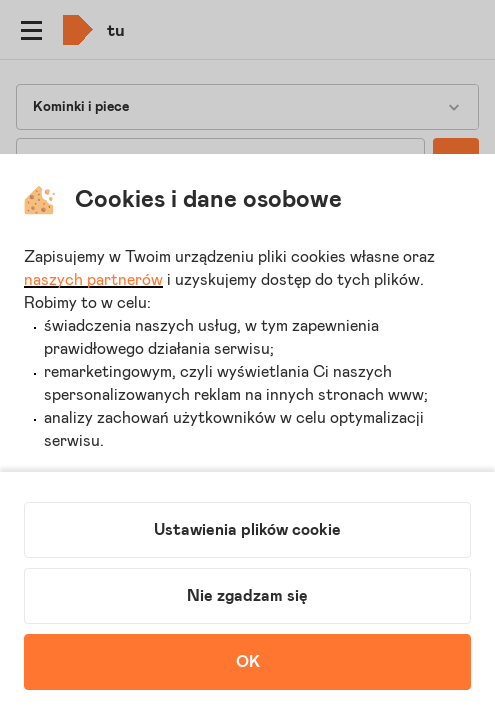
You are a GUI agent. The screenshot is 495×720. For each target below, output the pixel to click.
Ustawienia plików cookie (247, 530)
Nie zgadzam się (247, 596)
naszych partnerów (93, 280)
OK (248, 662)
